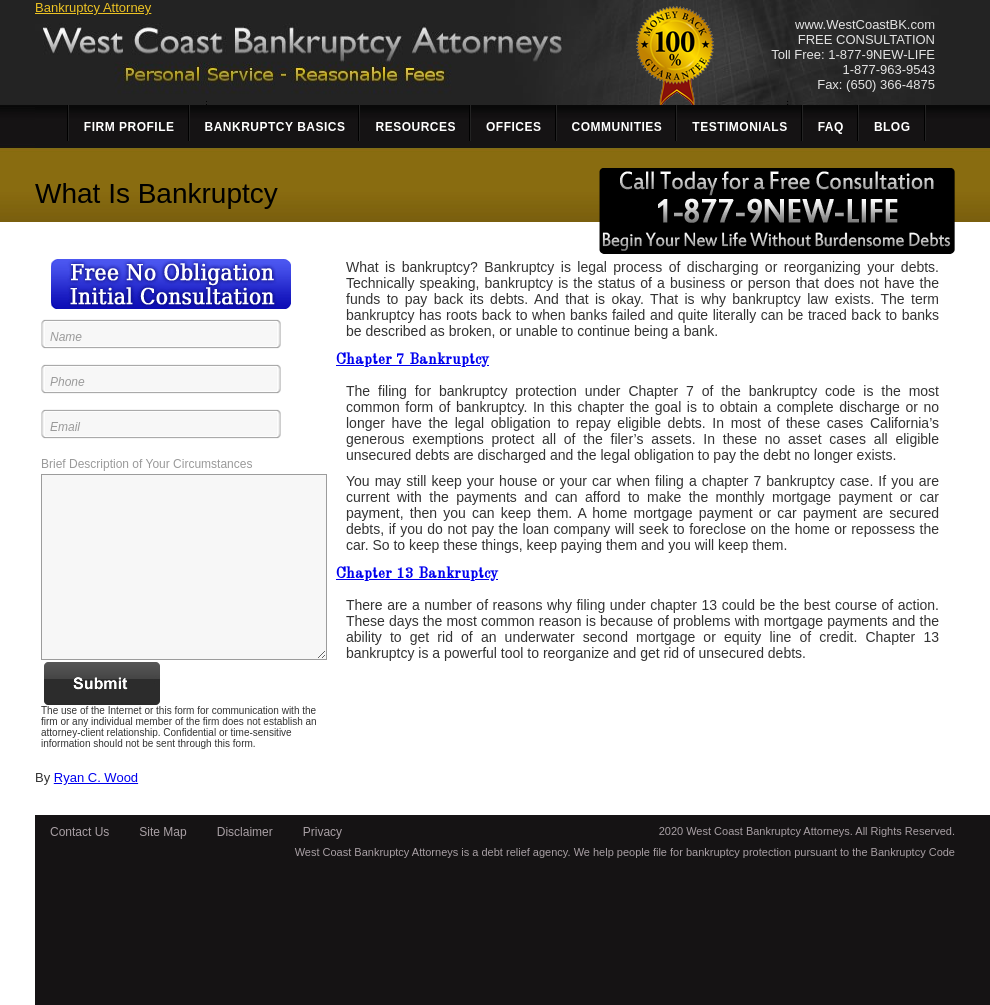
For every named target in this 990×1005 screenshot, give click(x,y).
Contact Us (79, 832)
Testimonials (739, 127)
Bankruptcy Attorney (93, 7)
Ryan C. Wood (96, 777)
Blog (892, 127)
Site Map (162, 832)
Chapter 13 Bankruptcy (417, 574)
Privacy (322, 832)
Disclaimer (245, 832)
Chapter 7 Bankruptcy (412, 360)
